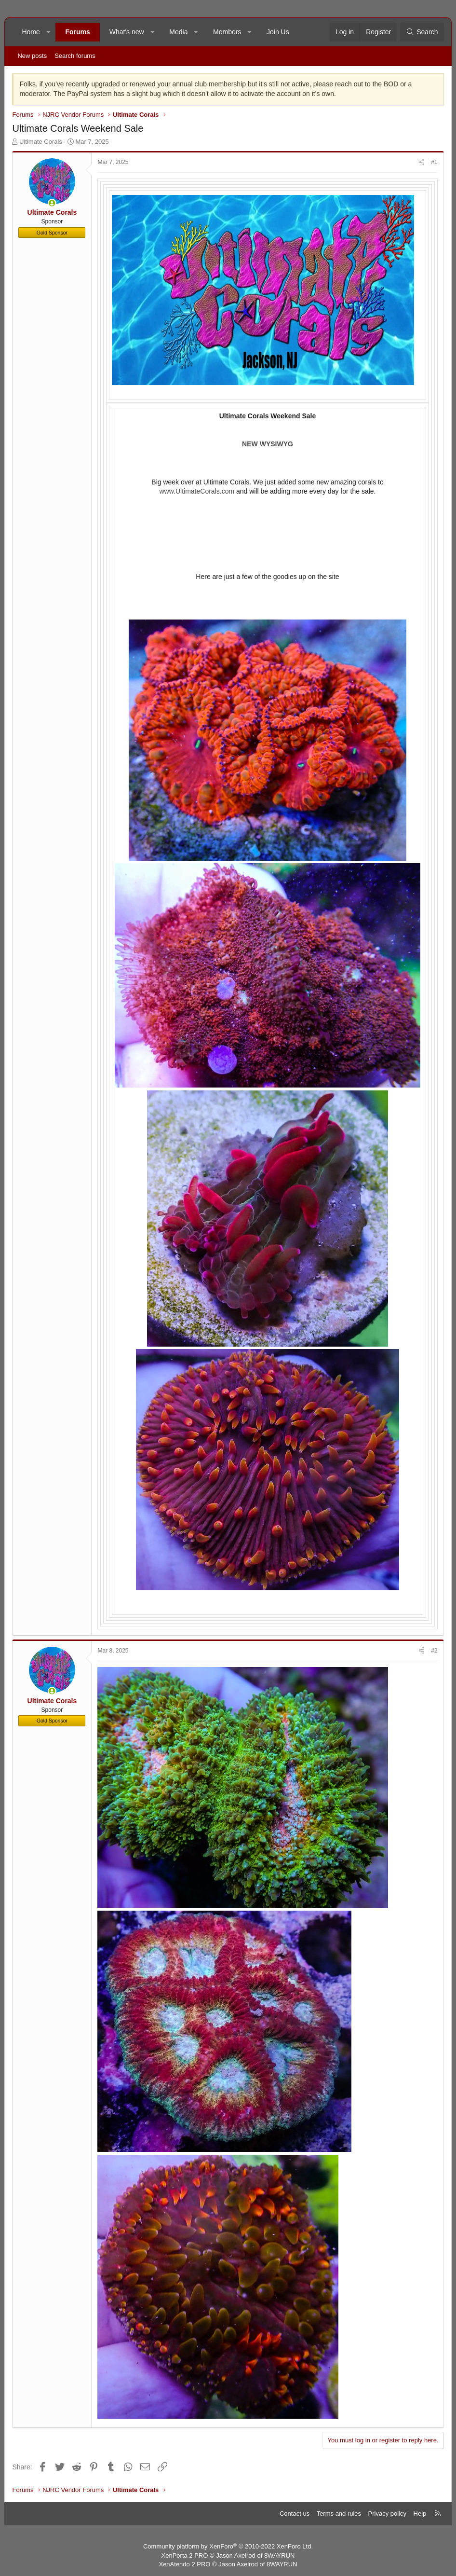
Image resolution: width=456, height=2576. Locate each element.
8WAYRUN (279, 2555)
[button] (48, 32)
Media (178, 32)
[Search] (421, 32)
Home (31, 32)
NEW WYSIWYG (267, 444)
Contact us (294, 2513)
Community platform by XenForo (228, 2546)
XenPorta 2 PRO (184, 2555)
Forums (77, 32)
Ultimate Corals (40, 141)
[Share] (422, 162)
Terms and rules (339, 2513)
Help (420, 2513)
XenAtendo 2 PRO (184, 2564)
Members (227, 32)
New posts (32, 55)
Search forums (74, 55)
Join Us (278, 32)
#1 (434, 162)
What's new (126, 32)
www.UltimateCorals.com (197, 491)
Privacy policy (387, 2513)
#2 (434, 1650)
